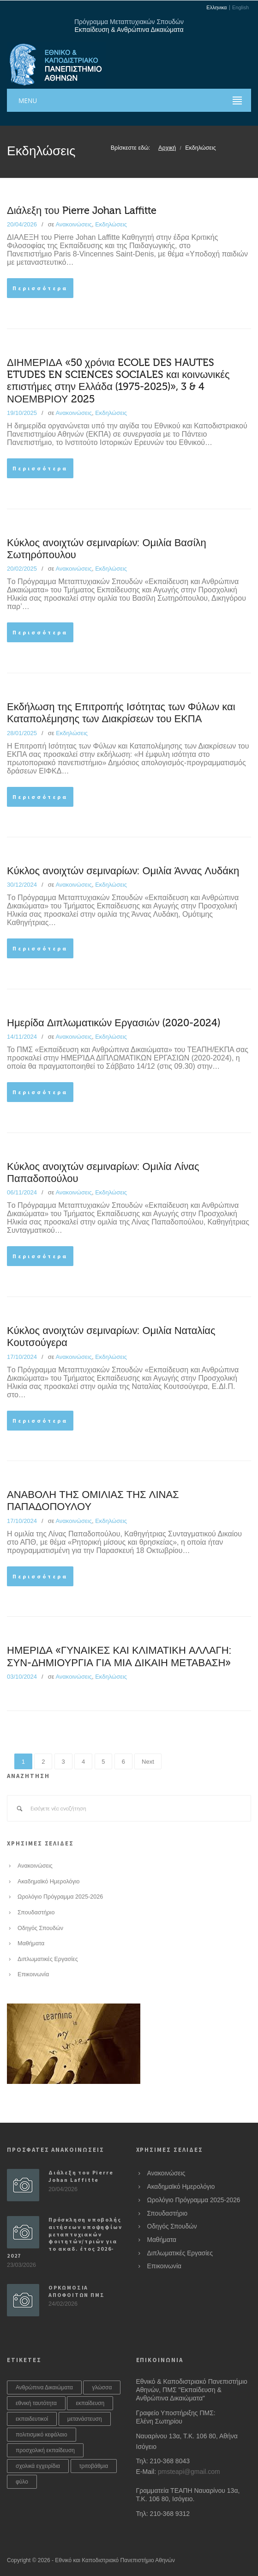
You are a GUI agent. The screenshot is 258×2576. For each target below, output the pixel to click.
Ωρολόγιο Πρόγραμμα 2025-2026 (60, 1897)
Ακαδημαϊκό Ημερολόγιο (49, 1881)
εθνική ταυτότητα (36, 2403)
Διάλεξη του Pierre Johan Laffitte (81, 211)
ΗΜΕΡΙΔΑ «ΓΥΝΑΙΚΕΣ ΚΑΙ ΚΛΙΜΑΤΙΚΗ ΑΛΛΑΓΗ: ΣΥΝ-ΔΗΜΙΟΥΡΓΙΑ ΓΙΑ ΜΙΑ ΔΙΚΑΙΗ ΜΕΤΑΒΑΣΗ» (119, 1656)
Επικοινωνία (33, 1974)
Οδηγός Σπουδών (40, 1928)
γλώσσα (102, 2387)
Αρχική (167, 148)
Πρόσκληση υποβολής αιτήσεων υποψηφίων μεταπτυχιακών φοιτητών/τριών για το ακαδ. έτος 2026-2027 (64, 2237)
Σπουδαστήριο (36, 1912)
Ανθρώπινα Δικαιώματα (44, 2387)
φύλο (22, 2482)
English (240, 7)
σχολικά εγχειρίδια (38, 2466)
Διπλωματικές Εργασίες (48, 1959)
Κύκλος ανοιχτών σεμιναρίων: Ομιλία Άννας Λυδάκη (123, 871)
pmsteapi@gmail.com (189, 2471)
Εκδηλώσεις (111, 224)
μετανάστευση (84, 2419)
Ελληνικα (216, 7)
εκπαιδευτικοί (32, 2419)
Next (148, 1761)
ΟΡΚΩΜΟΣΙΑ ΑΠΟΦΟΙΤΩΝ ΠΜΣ (76, 2291)
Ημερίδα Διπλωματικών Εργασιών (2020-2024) (113, 1023)
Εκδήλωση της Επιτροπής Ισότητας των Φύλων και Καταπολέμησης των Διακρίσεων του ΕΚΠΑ (121, 713)
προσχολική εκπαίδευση (45, 2450)
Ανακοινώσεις (73, 224)
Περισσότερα (40, 288)
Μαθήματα (31, 1943)
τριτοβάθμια (93, 2466)
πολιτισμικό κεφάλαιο (41, 2434)
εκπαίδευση (90, 2403)
